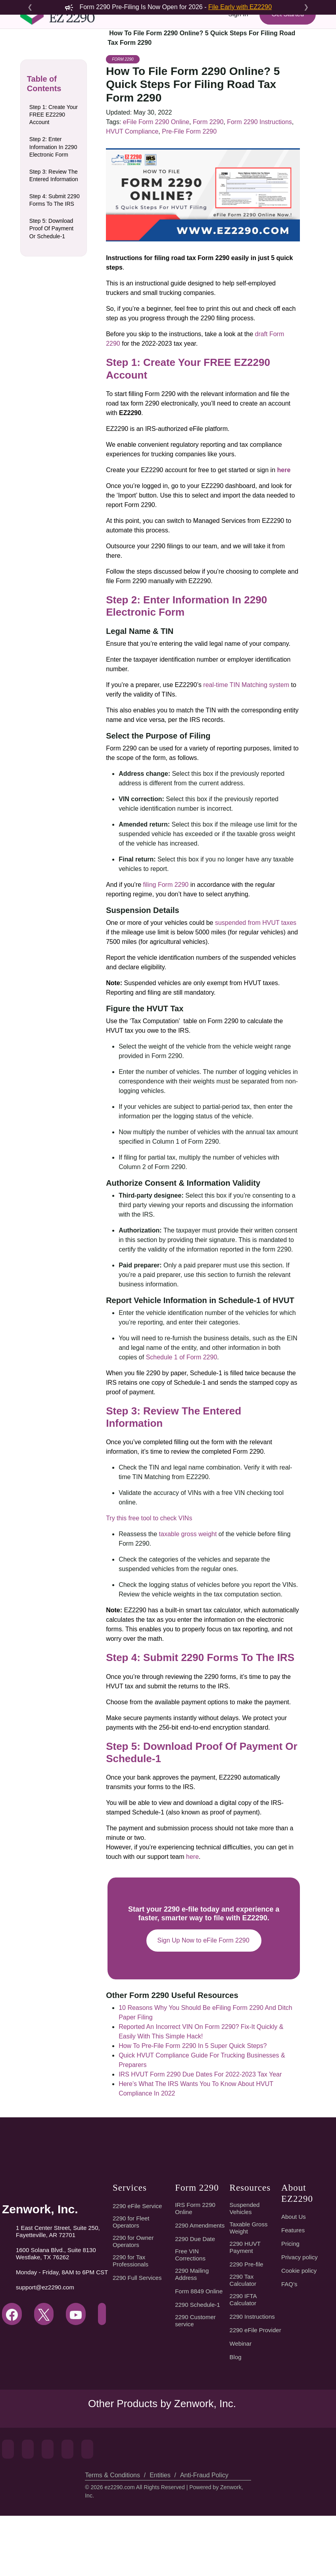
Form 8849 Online (199, 2351)
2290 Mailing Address (192, 2334)
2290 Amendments (201, 2285)
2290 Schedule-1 (198, 2365)
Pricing (290, 2304)
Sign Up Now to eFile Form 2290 (203, 2000)
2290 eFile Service (136, 2266)
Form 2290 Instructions (256, 194)
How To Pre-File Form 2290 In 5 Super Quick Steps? (191, 2106)
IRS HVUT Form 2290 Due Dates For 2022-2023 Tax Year (198, 2134)
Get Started (286, 29)
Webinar (241, 2404)
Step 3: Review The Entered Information (53, 211)
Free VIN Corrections (192, 2315)
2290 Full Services (136, 2338)
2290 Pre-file (246, 2324)
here (190, 1917)
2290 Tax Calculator (244, 2340)
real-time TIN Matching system (245, 757)
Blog (236, 2417)
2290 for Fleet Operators (131, 2282)
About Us (293, 2277)
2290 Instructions (252, 2377)
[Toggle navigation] (31, 58)
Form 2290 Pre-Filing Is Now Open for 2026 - (168, 7)
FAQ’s (289, 2344)
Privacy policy (300, 2317)
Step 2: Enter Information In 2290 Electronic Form (54, 179)
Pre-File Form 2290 (187, 204)
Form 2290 (122, 131)
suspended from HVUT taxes (255, 995)
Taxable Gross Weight (249, 2288)
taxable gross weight (186, 1594)
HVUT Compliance (131, 204)
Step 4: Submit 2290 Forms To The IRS (54, 239)
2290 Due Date (195, 2299)
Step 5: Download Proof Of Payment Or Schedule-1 (52, 268)
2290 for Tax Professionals (131, 2321)
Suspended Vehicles (244, 2269)
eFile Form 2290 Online (154, 194)
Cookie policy (299, 2331)
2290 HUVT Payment (245, 2307)
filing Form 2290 (165, 957)
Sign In (237, 29)
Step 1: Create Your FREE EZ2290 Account (54, 147)
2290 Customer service (196, 2381)
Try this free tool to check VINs (149, 1578)
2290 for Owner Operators (134, 2302)
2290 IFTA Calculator (244, 2360)
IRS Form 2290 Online (195, 2269)
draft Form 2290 (275, 406)
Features (292, 2290)
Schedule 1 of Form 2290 (162, 1430)
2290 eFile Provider (255, 2390)
